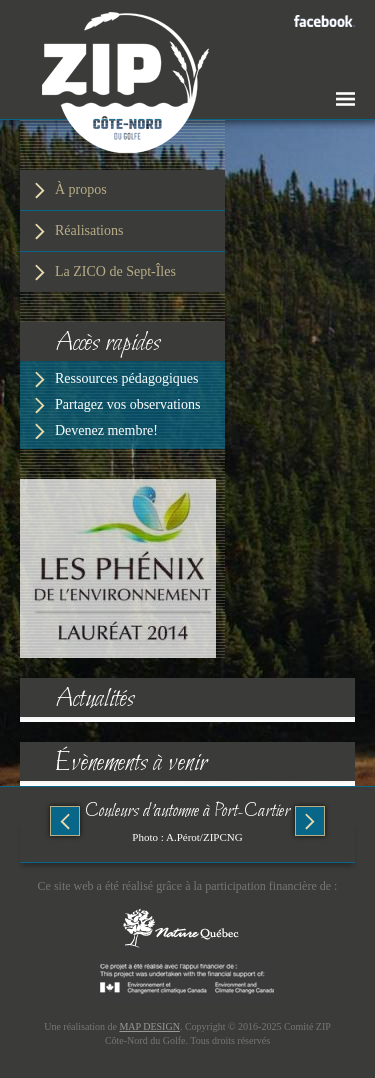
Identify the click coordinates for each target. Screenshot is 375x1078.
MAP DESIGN (149, 1026)
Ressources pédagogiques (126, 378)
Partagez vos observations (127, 404)
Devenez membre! (106, 430)
